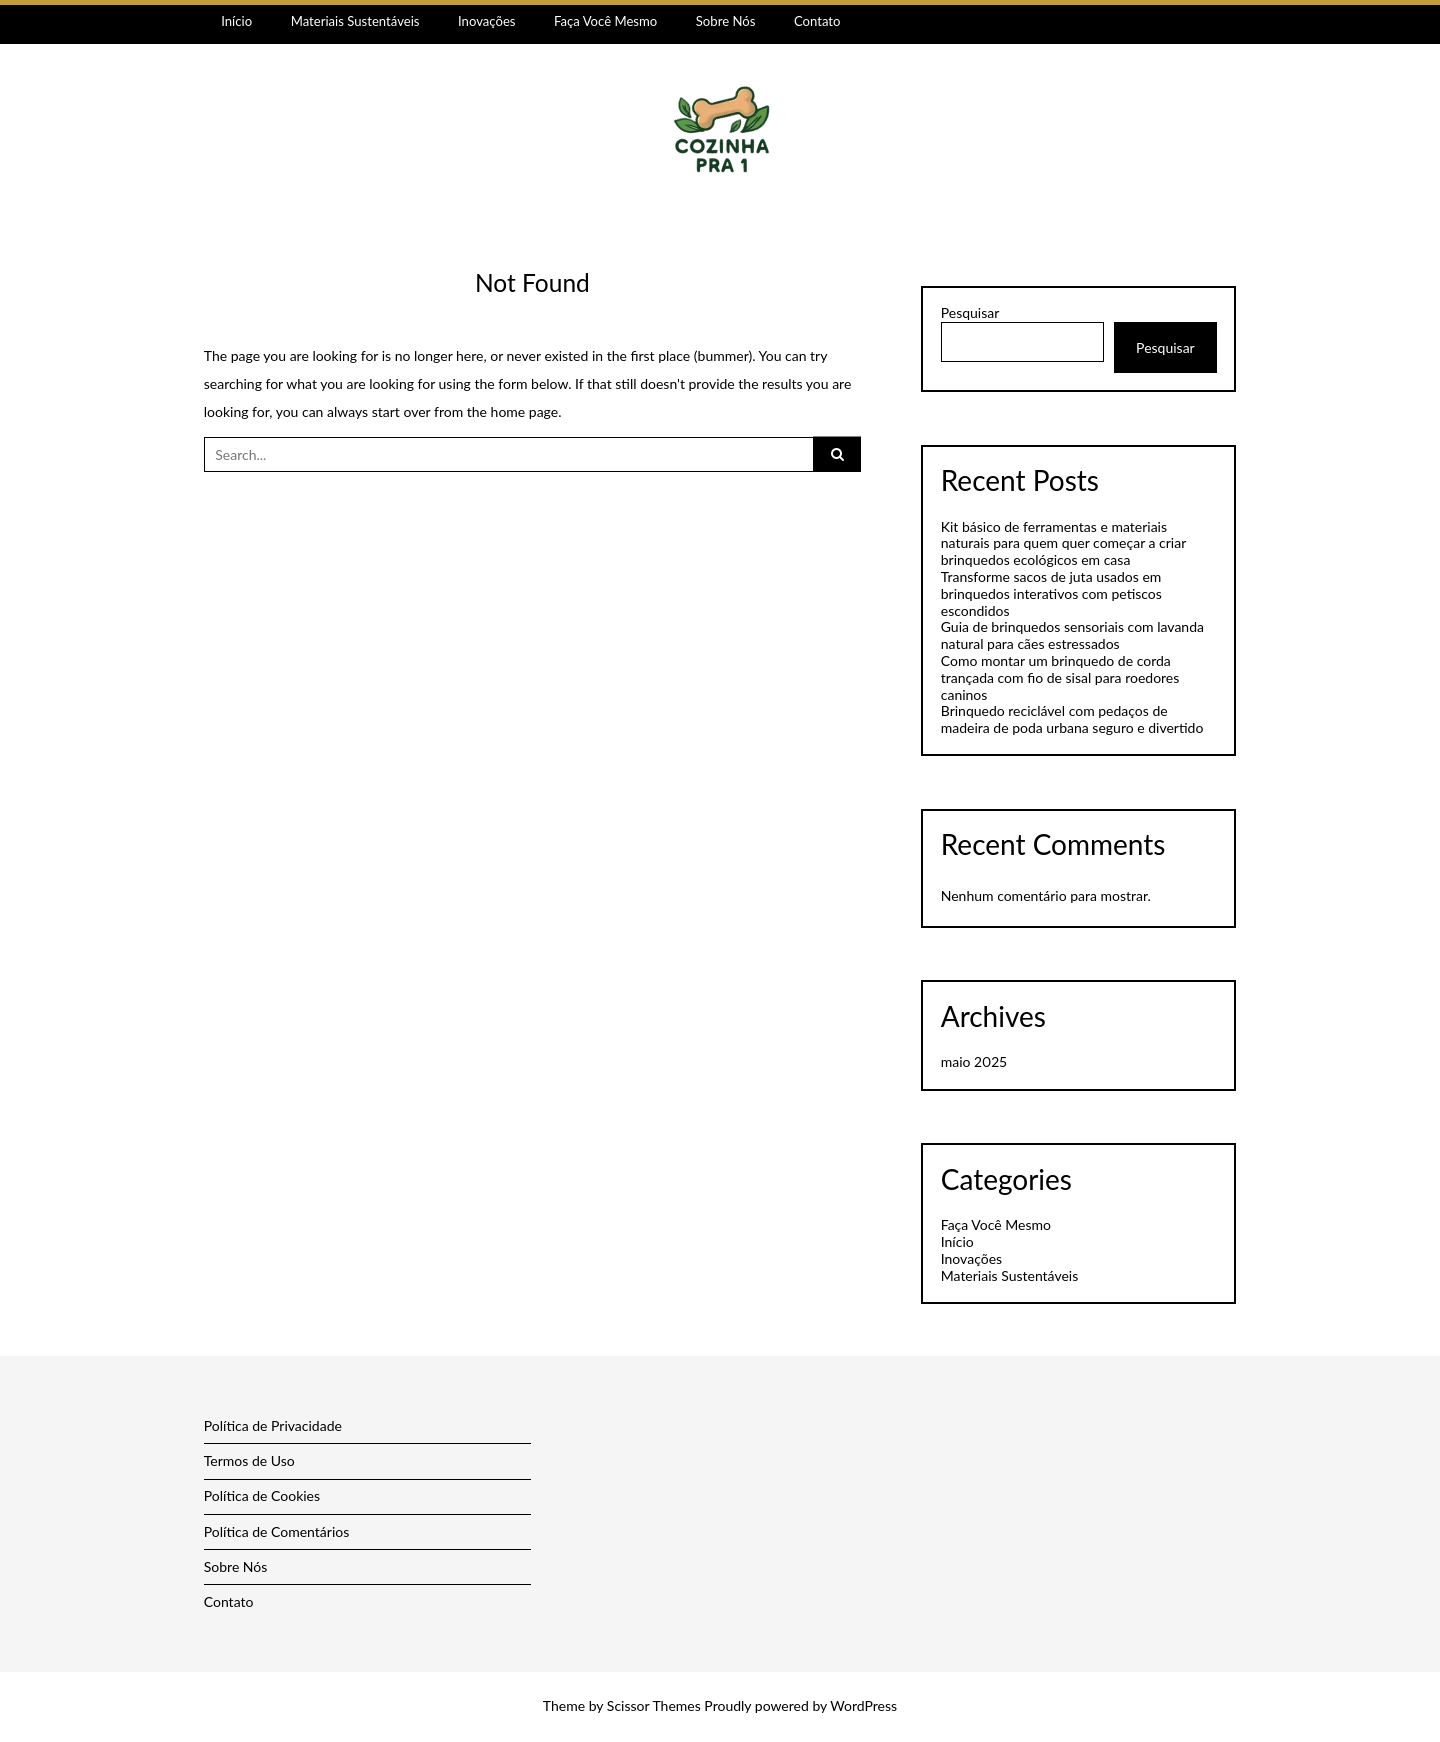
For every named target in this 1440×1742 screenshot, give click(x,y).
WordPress (863, 1705)
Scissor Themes (654, 1705)
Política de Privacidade (273, 1425)
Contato (817, 21)
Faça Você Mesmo (605, 21)
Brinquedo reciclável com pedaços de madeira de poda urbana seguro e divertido (1072, 719)
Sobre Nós (726, 21)
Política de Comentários (277, 1531)
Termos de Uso (249, 1460)
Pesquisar (970, 313)
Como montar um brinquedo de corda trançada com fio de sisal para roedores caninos (1060, 677)
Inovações (486, 21)
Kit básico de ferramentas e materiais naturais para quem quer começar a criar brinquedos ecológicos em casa (1063, 543)
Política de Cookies (262, 1495)
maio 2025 (974, 1061)
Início (236, 21)
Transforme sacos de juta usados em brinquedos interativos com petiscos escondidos (1051, 593)
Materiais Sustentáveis (355, 21)
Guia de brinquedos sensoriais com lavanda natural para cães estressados (1072, 635)
